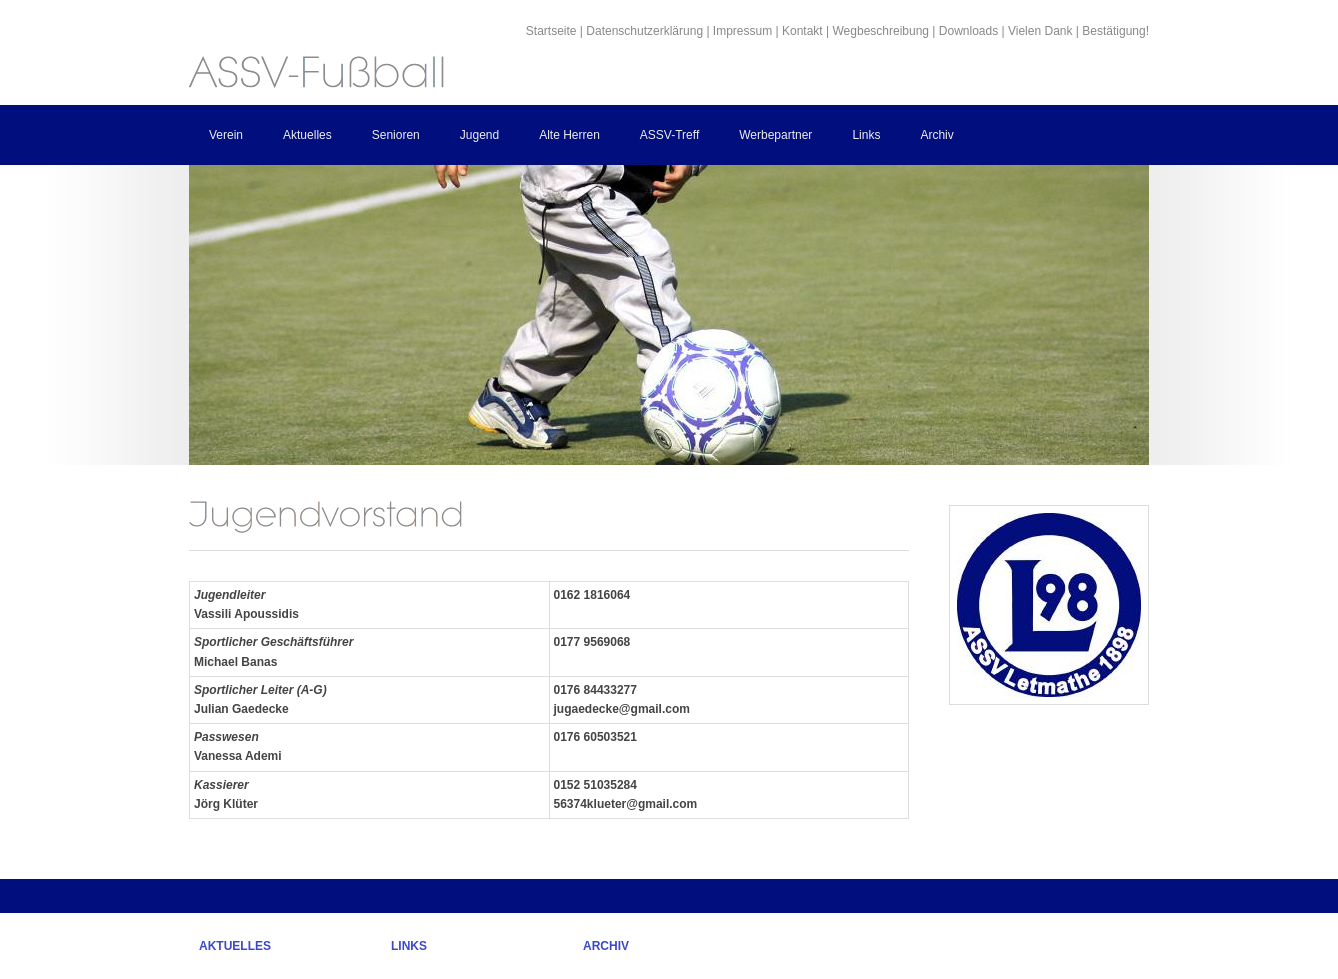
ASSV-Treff (669, 135)
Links (866, 135)
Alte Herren (569, 135)
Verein (226, 135)
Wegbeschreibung (881, 31)
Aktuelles (307, 135)
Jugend (479, 135)
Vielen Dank (1040, 31)
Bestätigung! (1115, 31)
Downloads (968, 31)
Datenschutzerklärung (644, 31)
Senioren (396, 135)
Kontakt (802, 31)
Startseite (551, 31)
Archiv (936, 135)
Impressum (742, 31)
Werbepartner (775, 135)
